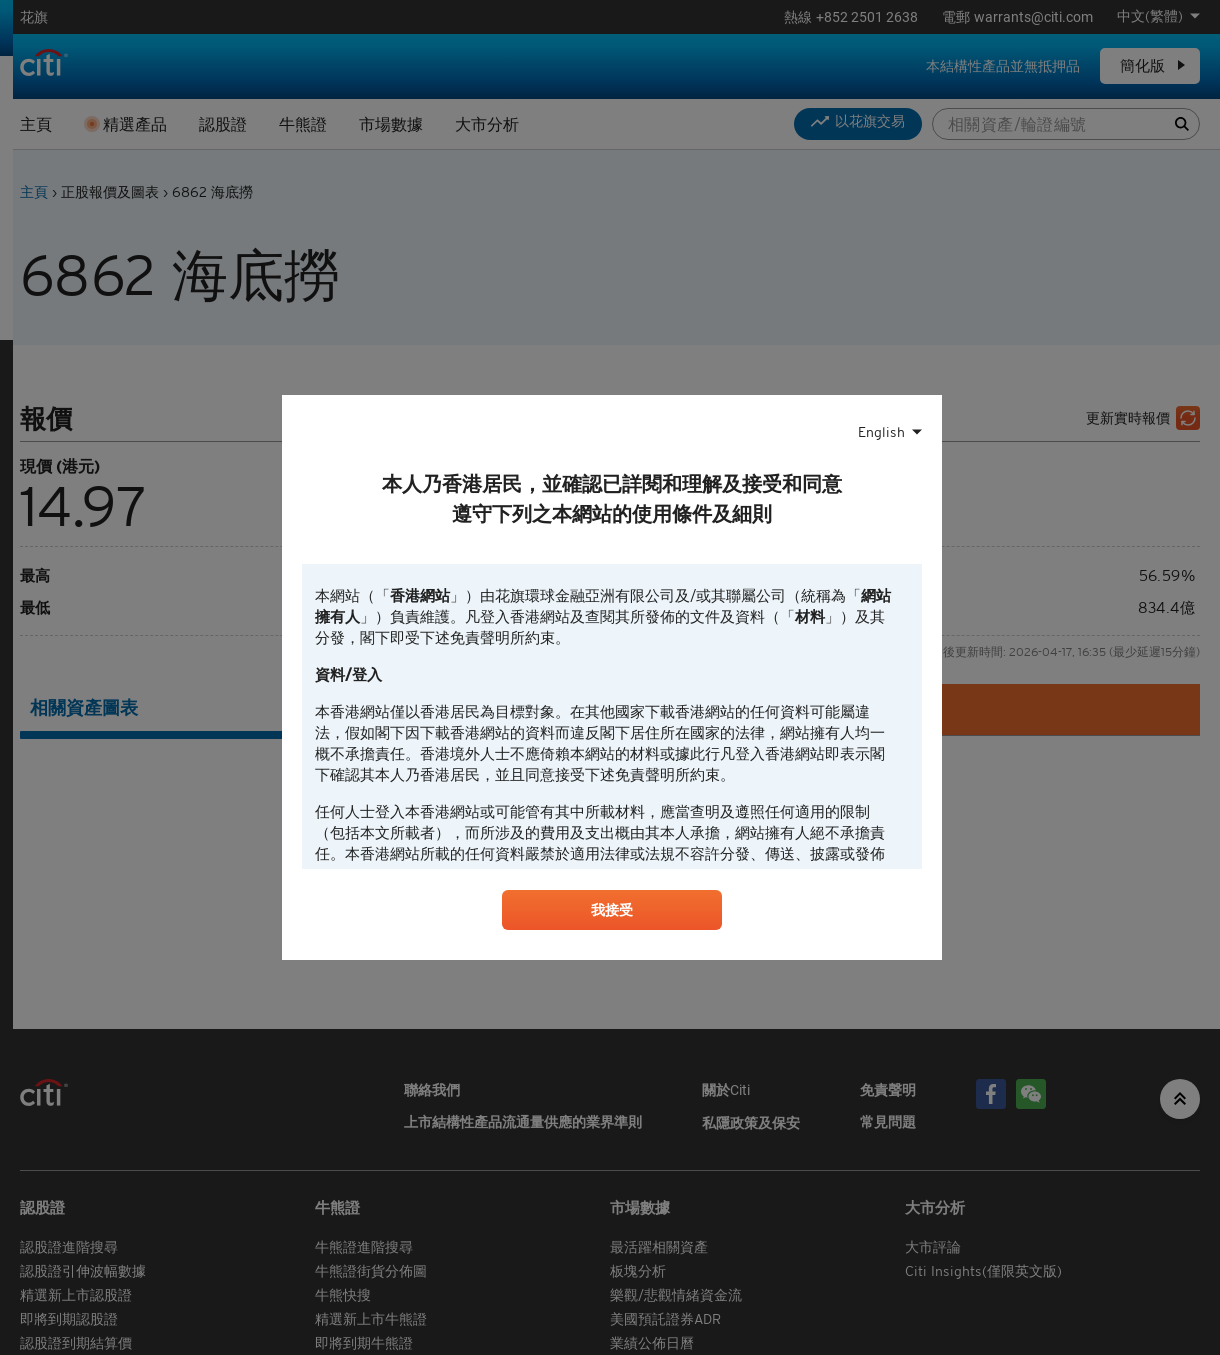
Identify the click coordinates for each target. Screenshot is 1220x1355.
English (881, 430)
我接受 (612, 913)
